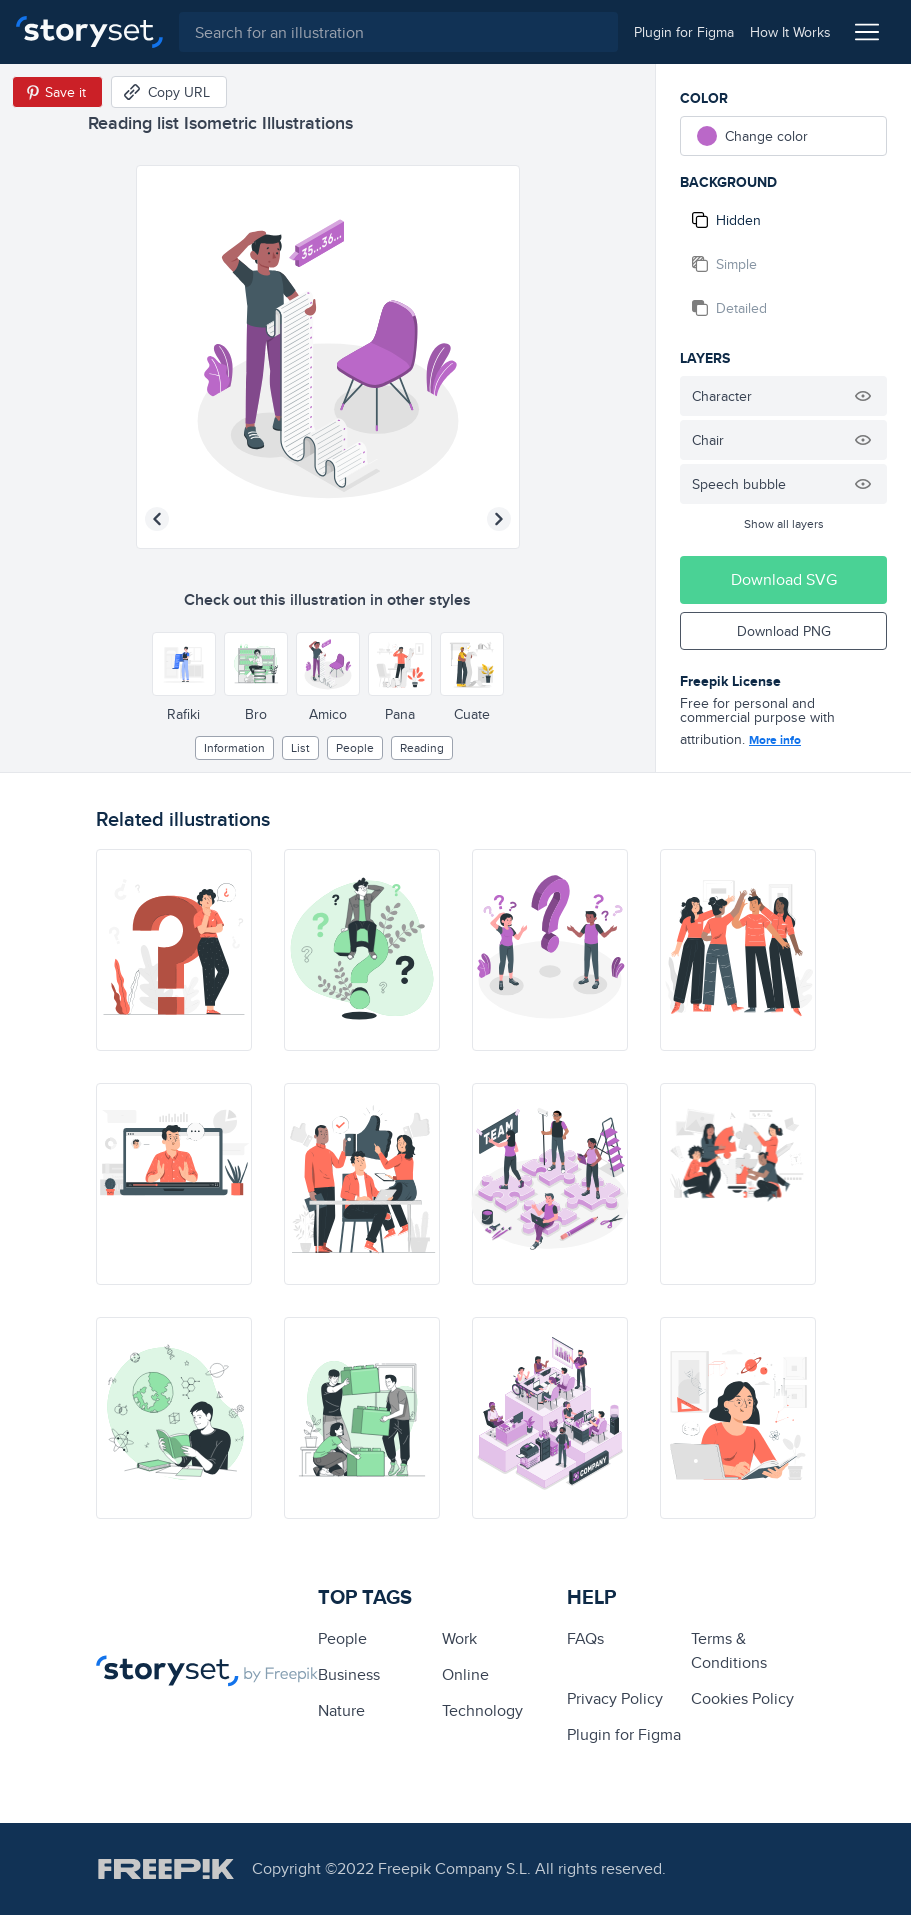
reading (422, 747)
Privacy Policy (615, 1698)
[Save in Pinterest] (57, 92)
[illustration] (174, 950)
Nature (341, 1710)
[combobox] (398, 32)
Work (459, 1638)
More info (775, 740)
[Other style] (184, 664)
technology (482, 1710)
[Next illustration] (499, 519)
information (234, 747)
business (349, 1674)
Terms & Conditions (729, 1650)
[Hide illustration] (863, 396)
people (355, 747)
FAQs (585, 1638)
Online (465, 1674)
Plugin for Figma (624, 1734)
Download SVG (784, 579)
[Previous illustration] (157, 519)
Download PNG (784, 631)
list (300, 747)
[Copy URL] (169, 92)
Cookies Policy (742, 1698)
